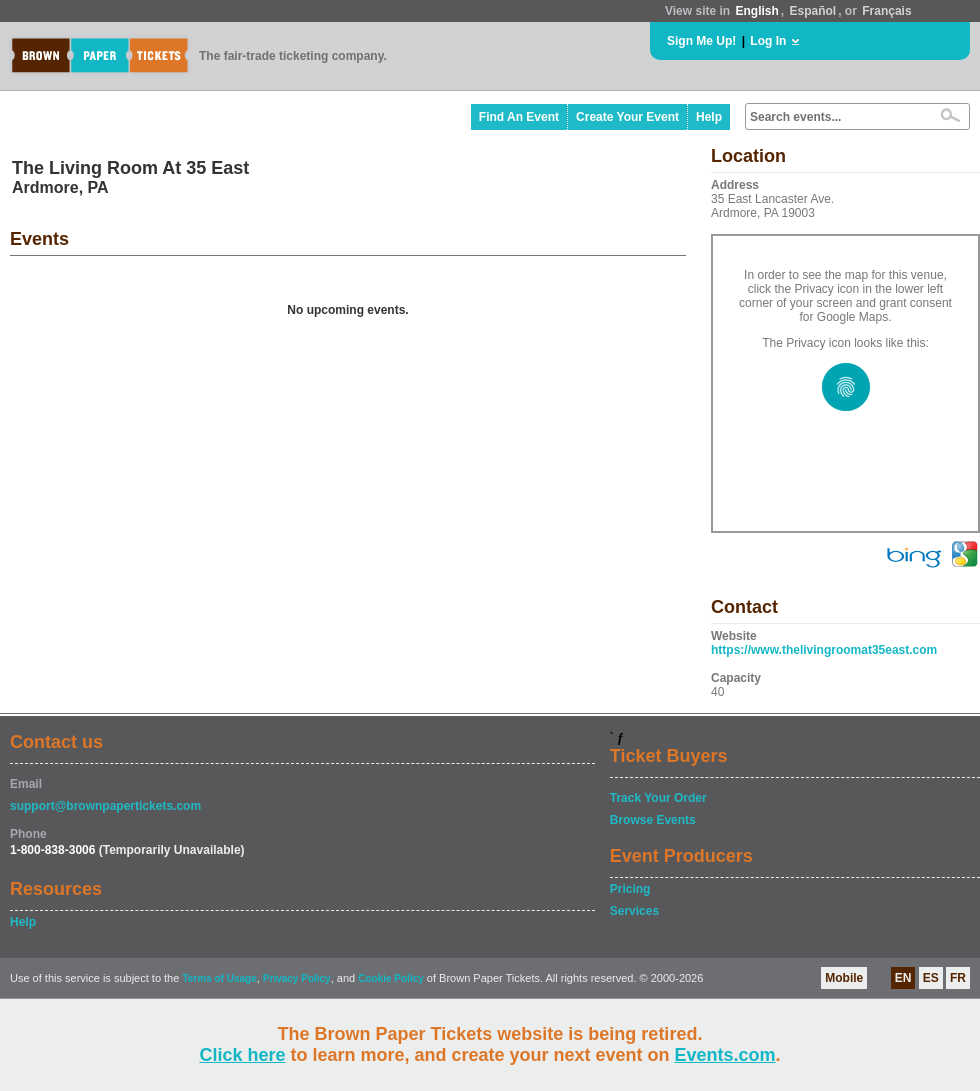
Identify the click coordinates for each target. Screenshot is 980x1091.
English (756, 11)
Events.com (725, 1055)
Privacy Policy (297, 978)
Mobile (844, 978)
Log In (768, 41)
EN (903, 978)
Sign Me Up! (701, 41)
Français (886, 11)
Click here (242, 1055)
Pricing (630, 889)
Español (813, 11)
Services (634, 911)
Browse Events (653, 820)
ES (931, 978)
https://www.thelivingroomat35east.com (824, 650)
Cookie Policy (391, 978)
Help (709, 117)
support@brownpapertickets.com (105, 806)
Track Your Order (658, 798)
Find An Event (519, 117)
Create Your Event (627, 117)
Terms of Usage (219, 978)
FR (958, 978)
